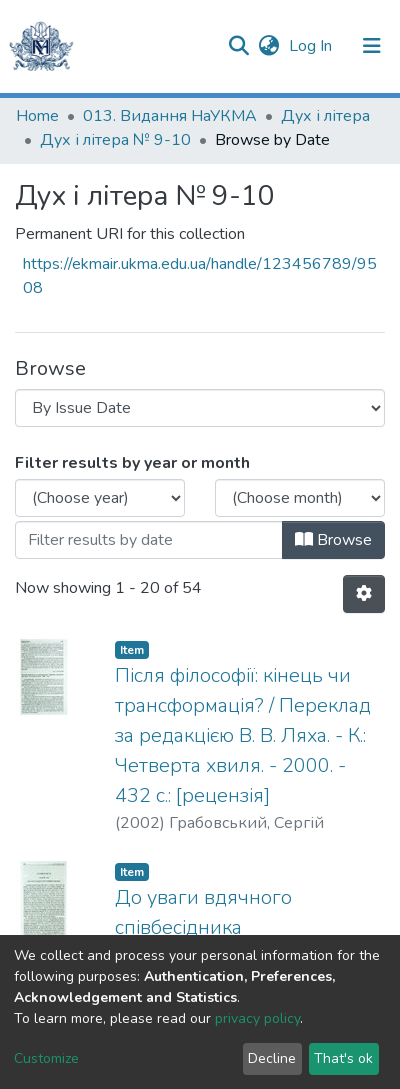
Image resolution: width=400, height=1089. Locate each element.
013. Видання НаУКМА (170, 116)
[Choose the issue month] (300, 498)
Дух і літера (325, 116)
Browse (333, 540)
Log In (312, 46)
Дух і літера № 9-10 (115, 140)
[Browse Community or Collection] (200, 408)
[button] (268, 46)
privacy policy (257, 1018)
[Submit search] (238, 46)
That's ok (343, 1058)
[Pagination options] (364, 594)
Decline (272, 1058)
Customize (46, 1058)
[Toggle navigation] (372, 46)
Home (37, 116)
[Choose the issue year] (100, 498)
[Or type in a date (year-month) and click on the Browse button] (149, 540)
